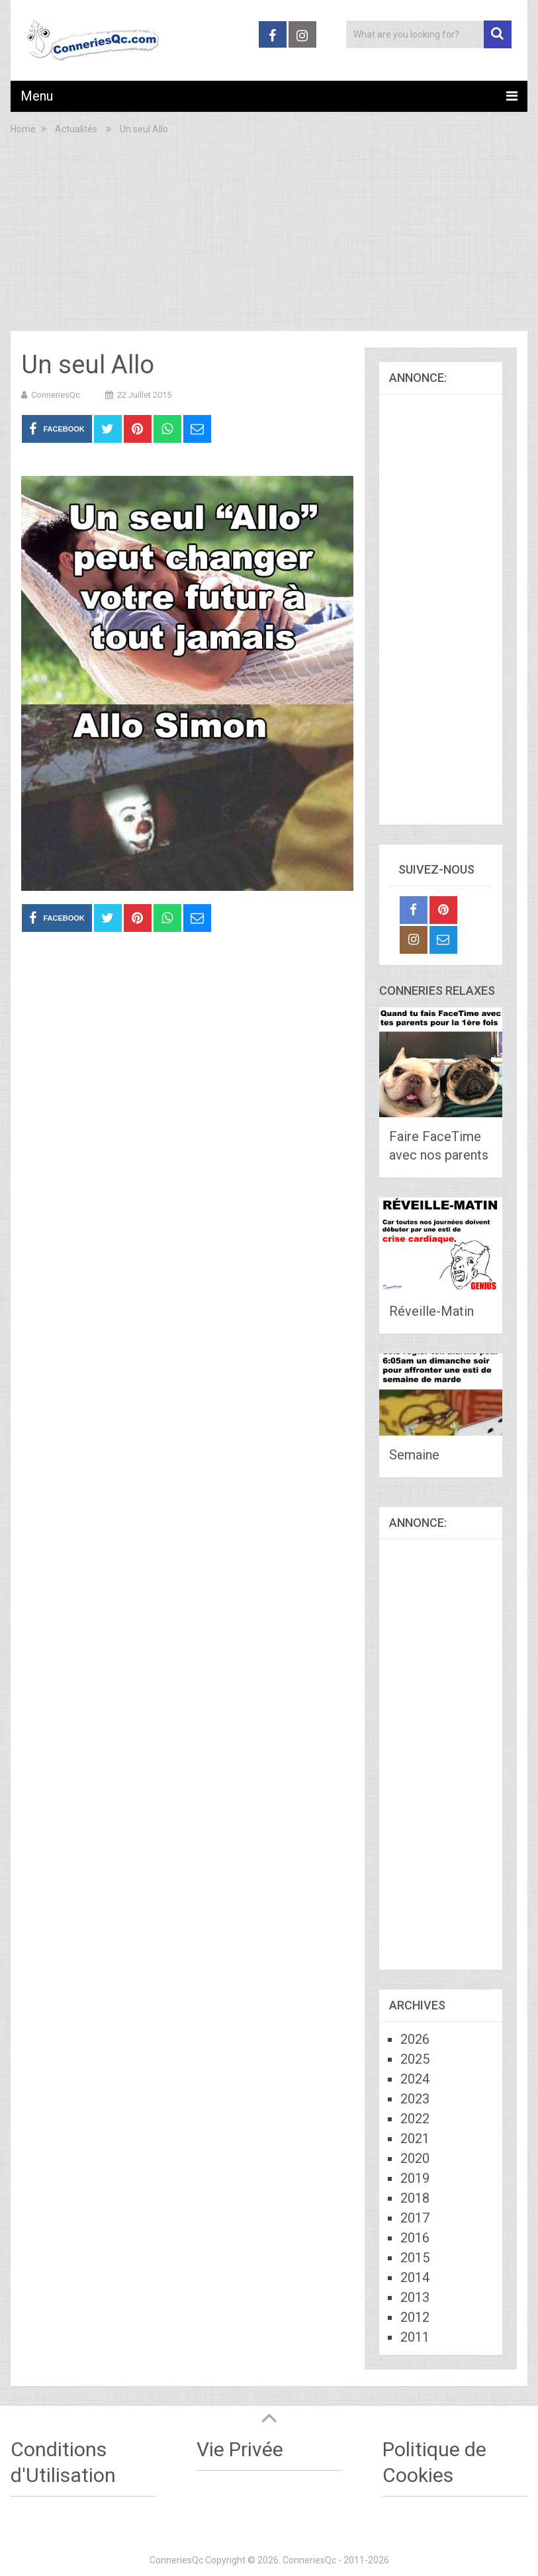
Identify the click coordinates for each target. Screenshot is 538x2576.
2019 (414, 2178)
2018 (414, 2198)
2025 (414, 2059)
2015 (414, 2258)
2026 (414, 2039)
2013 (414, 2297)
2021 (414, 2138)
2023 (414, 2099)
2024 (414, 2079)
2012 (414, 2317)
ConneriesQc (55, 395)
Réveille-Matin (431, 1311)
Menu (37, 96)
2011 (414, 2337)
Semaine (414, 1455)
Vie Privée (240, 2449)
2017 (414, 2218)
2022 (414, 2119)
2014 (414, 2277)
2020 (414, 2158)
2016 (414, 2238)
